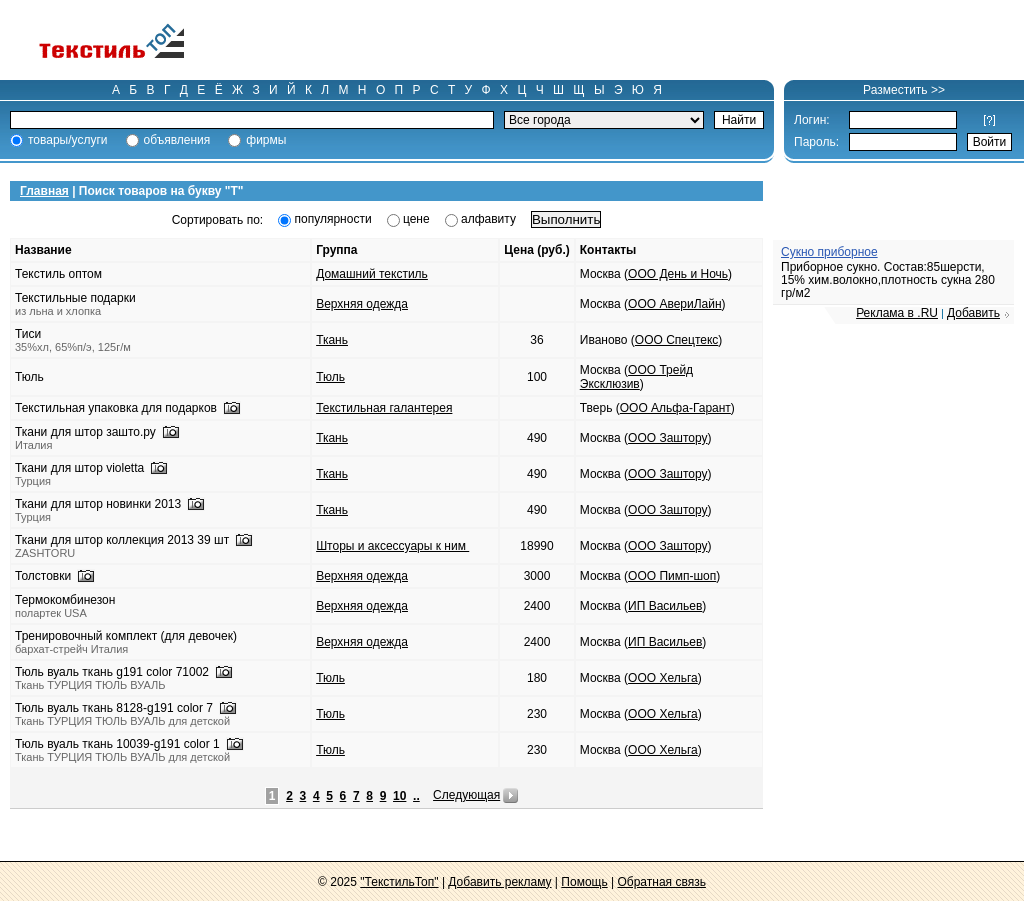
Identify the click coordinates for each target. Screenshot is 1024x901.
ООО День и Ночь (678, 274)
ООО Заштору (667, 438)
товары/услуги (68, 140)
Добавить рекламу (499, 882)
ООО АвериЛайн (675, 304)
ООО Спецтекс (676, 340)
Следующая (466, 795)
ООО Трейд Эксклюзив (636, 377)
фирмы (266, 140)
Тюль (330, 377)
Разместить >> (904, 90)
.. (416, 796)
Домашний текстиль (372, 274)
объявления (177, 140)
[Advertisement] (624, 40)
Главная (44, 191)
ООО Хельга (663, 678)
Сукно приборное (829, 252)
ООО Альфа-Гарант (675, 408)
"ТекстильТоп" (399, 882)
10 (399, 796)
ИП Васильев (665, 606)
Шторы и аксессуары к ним (392, 546)
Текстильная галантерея (384, 408)
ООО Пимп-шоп (672, 576)
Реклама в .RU (897, 313)
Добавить (973, 313)
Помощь (584, 882)
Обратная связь (661, 882)
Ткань (332, 340)
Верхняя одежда (362, 304)
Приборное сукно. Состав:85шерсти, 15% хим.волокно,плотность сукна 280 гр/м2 (888, 280)
